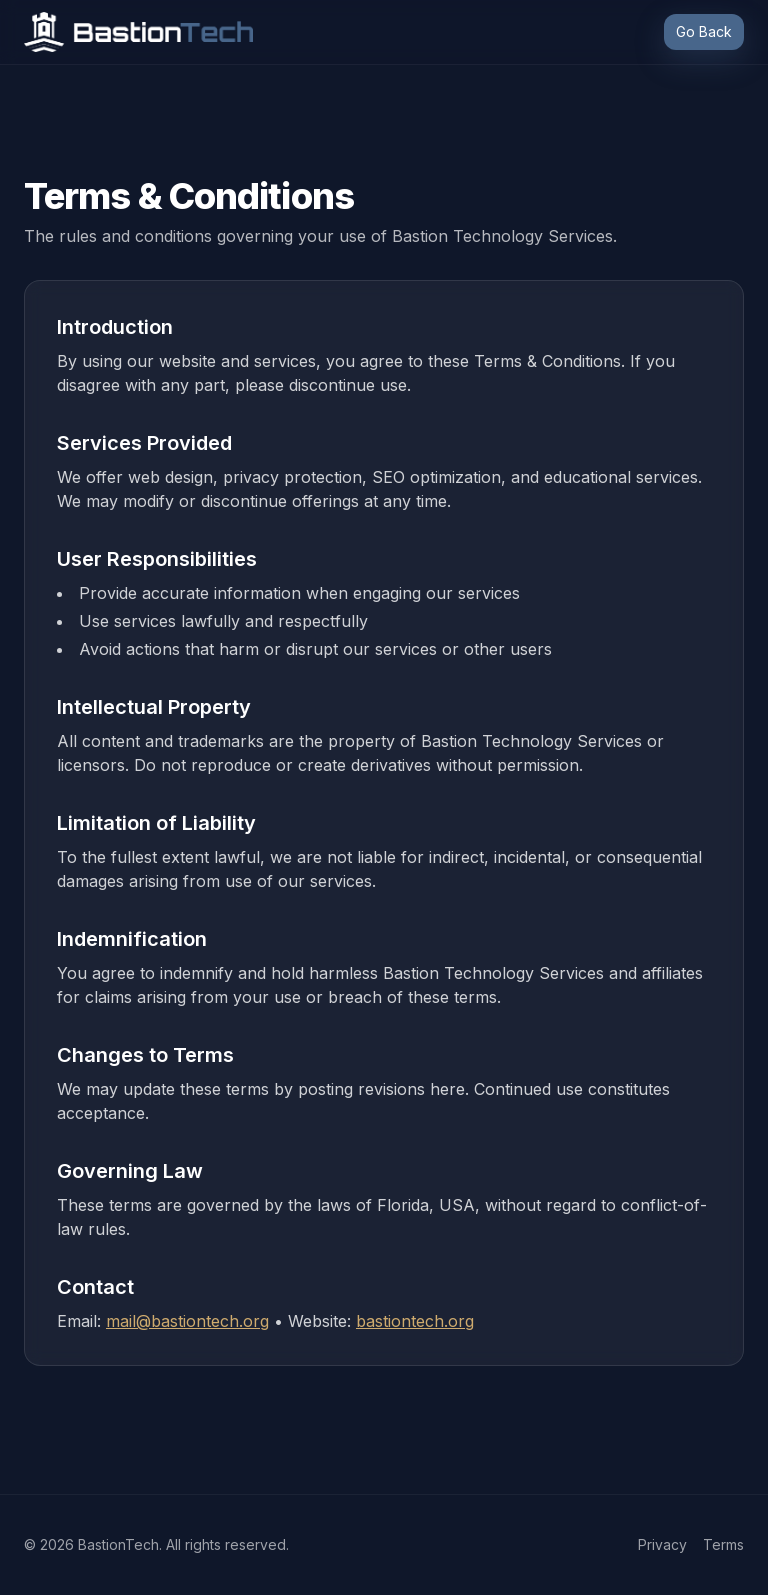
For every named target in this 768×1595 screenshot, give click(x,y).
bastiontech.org (415, 1321)
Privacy (662, 1544)
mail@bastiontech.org (187, 1321)
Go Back (704, 31)
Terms (723, 1544)
